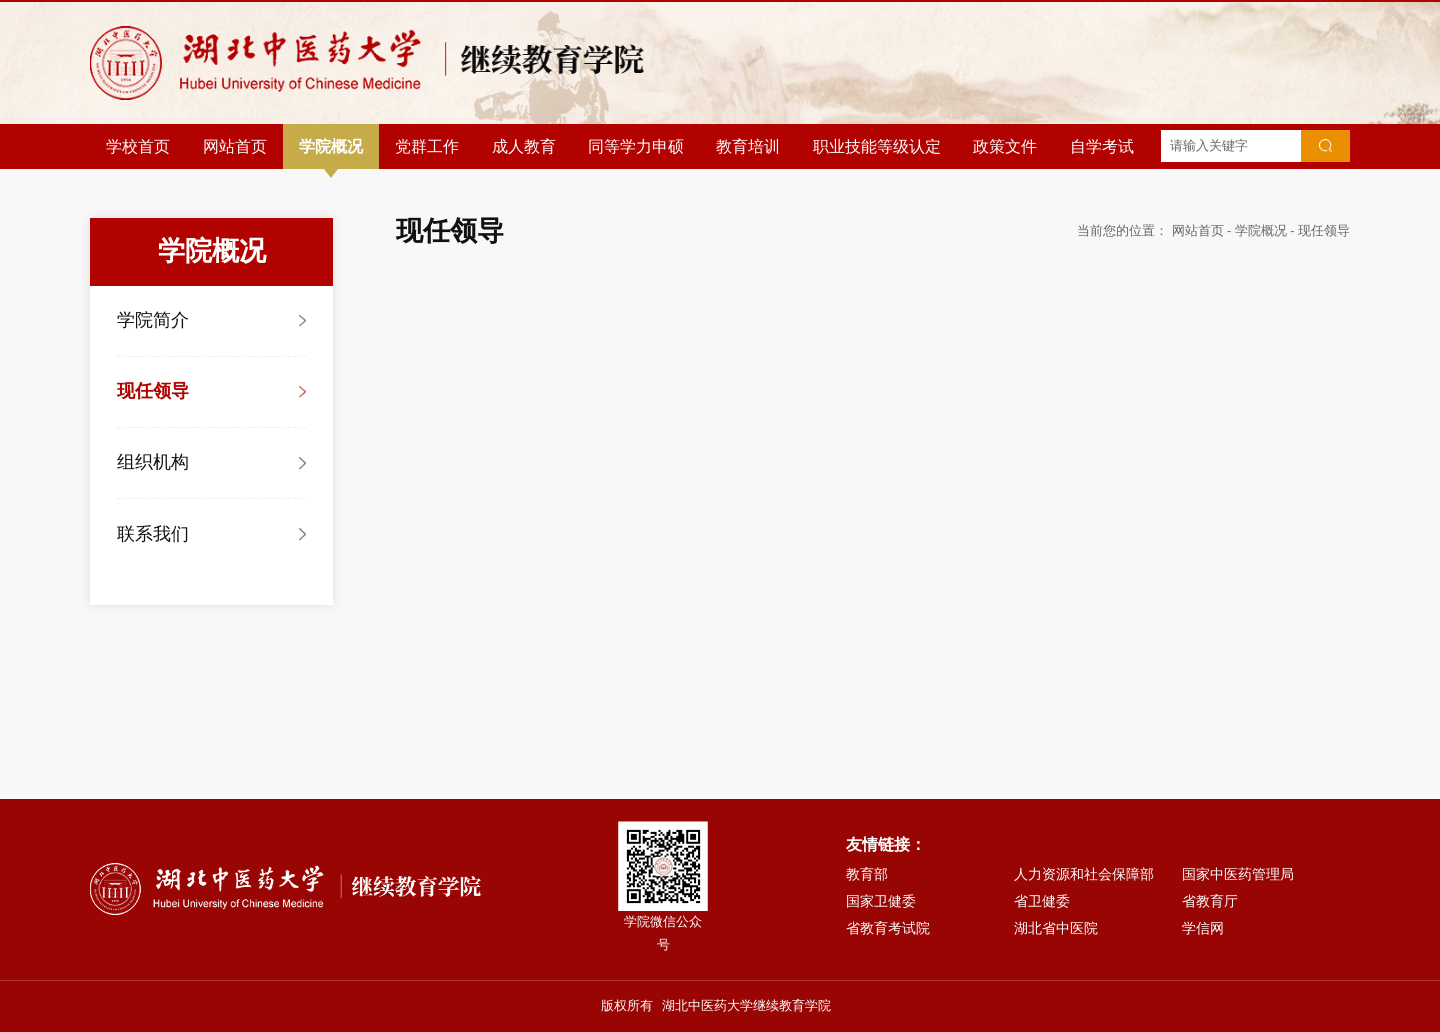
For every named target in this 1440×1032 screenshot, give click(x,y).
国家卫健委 (881, 901)
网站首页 (1198, 231)
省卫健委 (1042, 901)
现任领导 (153, 391)
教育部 (867, 874)
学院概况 (1261, 231)
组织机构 (153, 462)
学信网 (1203, 928)
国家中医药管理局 (1238, 874)
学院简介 (153, 320)
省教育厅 (1210, 901)
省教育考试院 (888, 928)
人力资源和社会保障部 (1084, 874)
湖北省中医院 (1056, 928)
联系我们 (153, 534)
